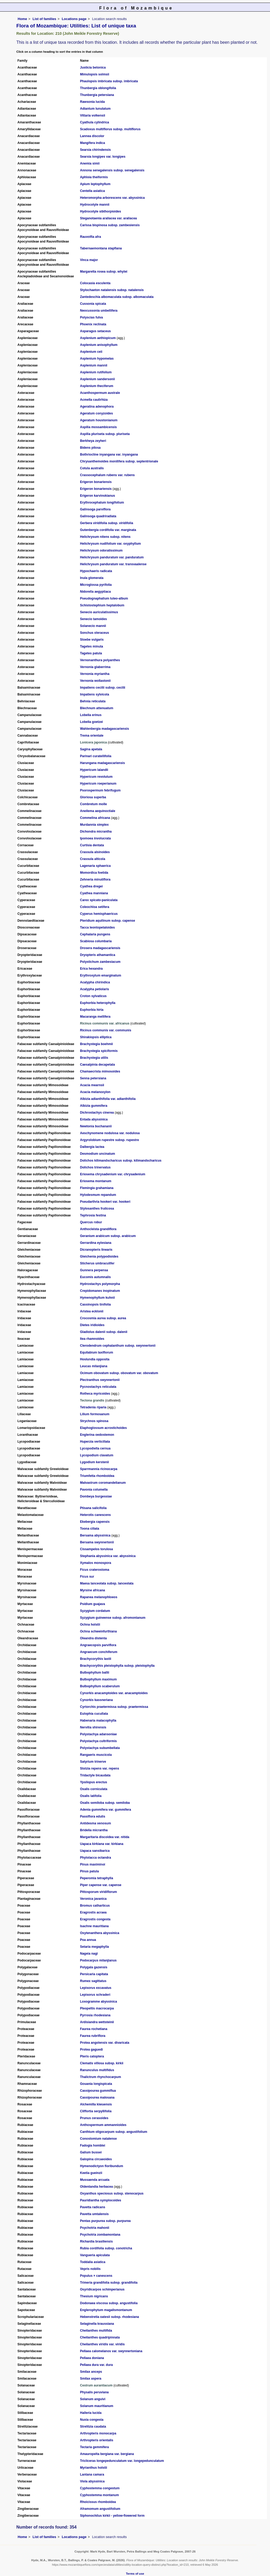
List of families (44, 19)
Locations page (74, 19)
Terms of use (135, 2573)
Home (22, 19)
